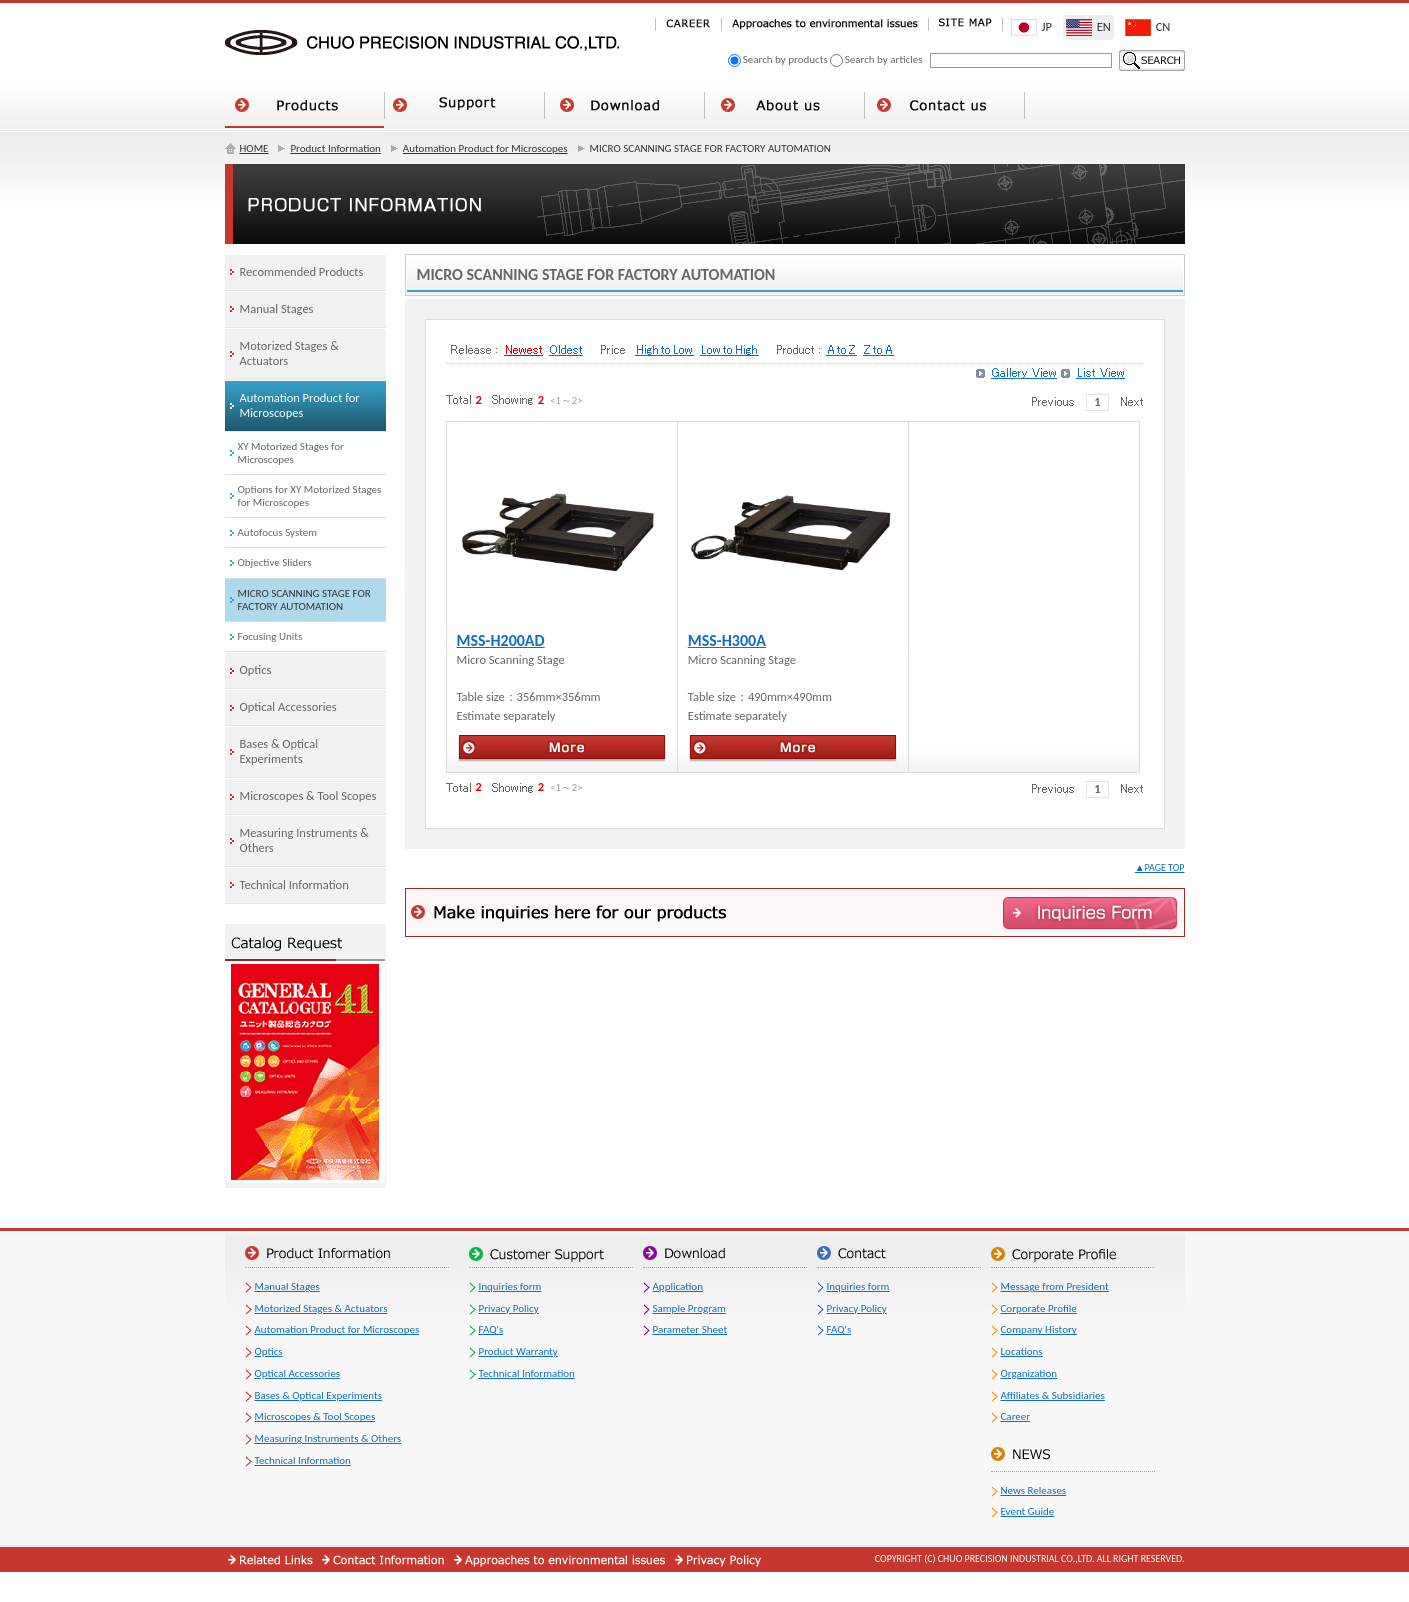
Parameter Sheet (690, 1329)
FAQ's (491, 1329)
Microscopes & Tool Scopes (315, 1416)
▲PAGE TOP (1160, 867)
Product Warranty (518, 1351)
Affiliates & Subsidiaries (1053, 1395)
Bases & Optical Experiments (318, 1395)
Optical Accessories (298, 1373)
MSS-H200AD (501, 640)
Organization (1029, 1373)
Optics (269, 1351)
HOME (254, 148)
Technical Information (303, 1460)
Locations (1022, 1351)
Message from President (1055, 1286)
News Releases (1034, 1490)
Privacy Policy (509, 1308)
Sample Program (689, 1308)
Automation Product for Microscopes (485, 148)
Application (678, 1286)
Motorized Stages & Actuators (321, 1308)
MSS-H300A (727, 640)
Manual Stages (287, 1286)
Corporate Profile (1039, 1308)
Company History (1039, 1329)
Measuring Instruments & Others (328, 1438)
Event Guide (1028, 1511)
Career (1016, 1416)
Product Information (335, 148)
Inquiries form (510, 1286)
